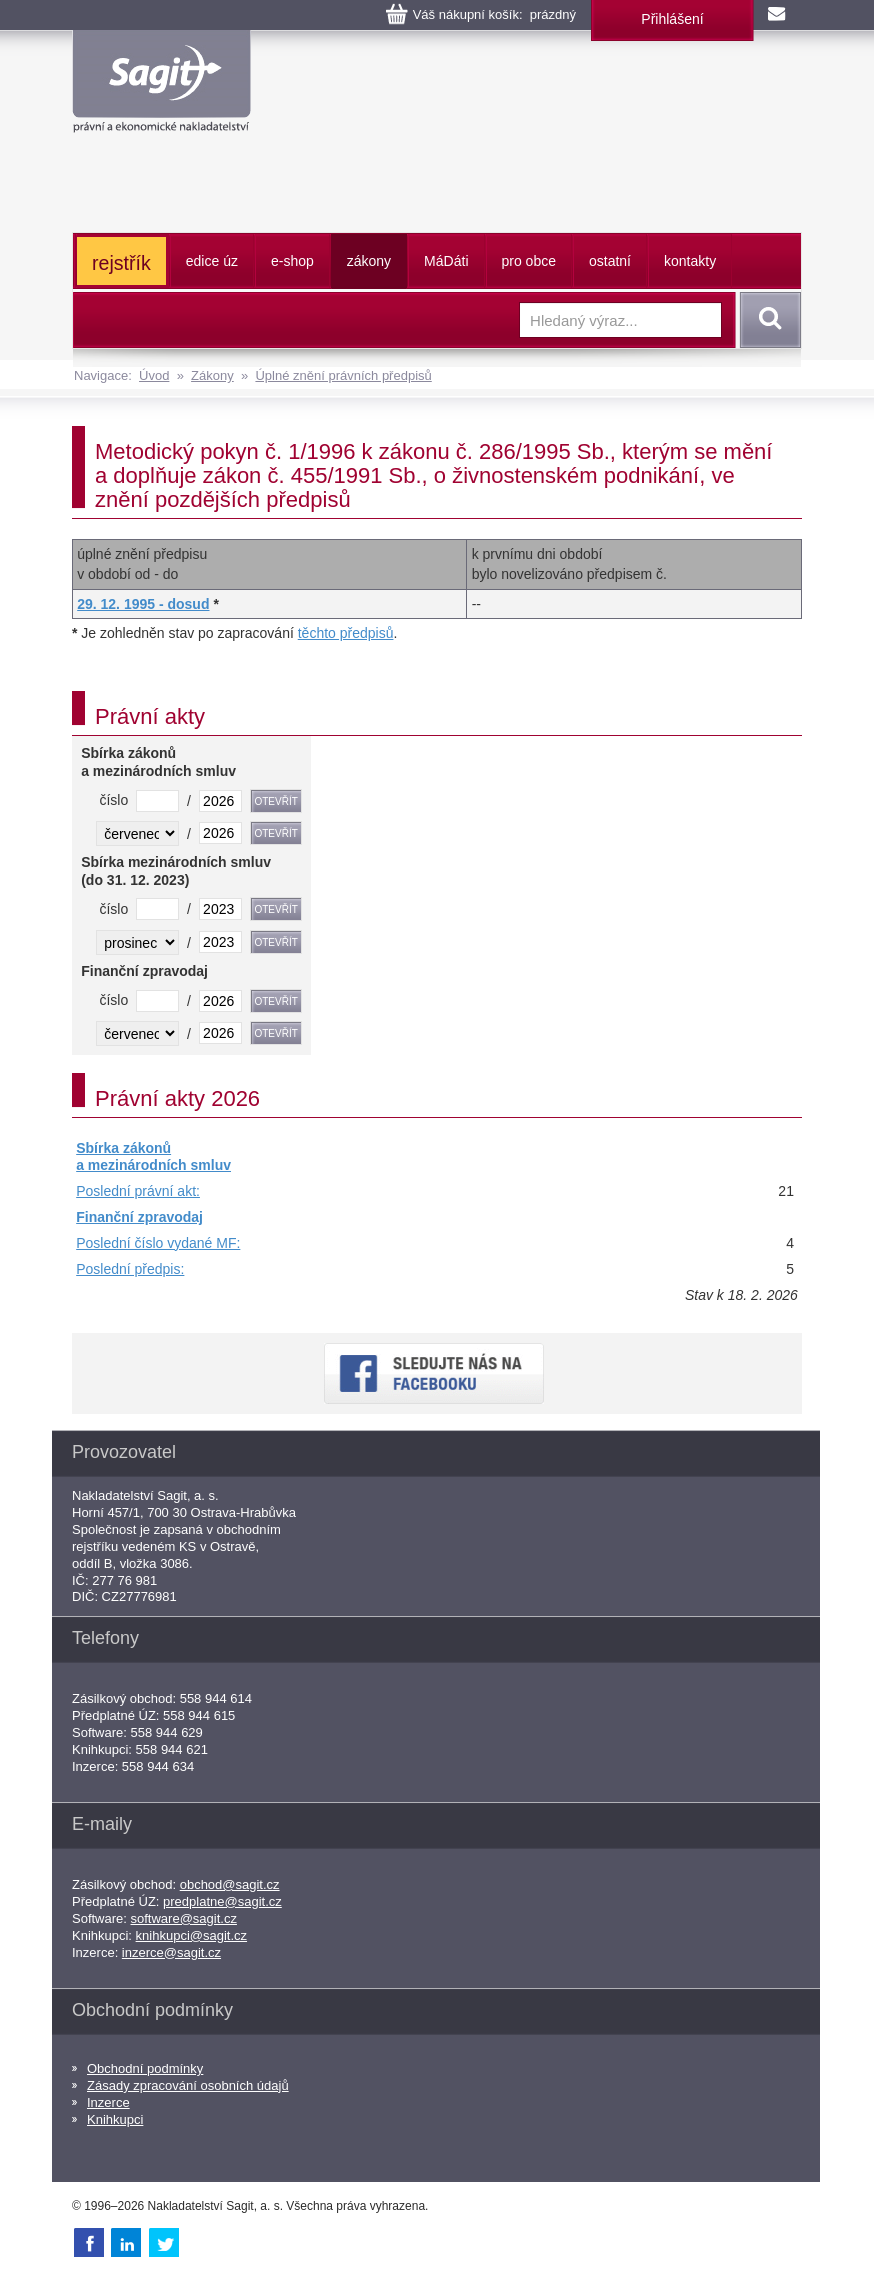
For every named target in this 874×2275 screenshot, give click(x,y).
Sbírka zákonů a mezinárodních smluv (153, 1157)
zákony (369, 261)
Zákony (212, 375)
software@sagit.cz (184, 1918)
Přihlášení (672, 19)
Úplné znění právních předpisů (343, 375)
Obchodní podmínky (145, 2068)
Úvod (154, 375)
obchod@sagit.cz (230, 1884)
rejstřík (121, 263)
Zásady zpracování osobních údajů (188, 2085)
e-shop (292, 261)
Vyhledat (767, 320)
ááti (446, 261)
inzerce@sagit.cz (171, 1952)
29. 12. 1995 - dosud (143, 604)
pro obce (529, 261)
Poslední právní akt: (138, 1191)
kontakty (690, 261)
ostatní (610, 261)
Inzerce (108, 2102)
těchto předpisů (346, 633)
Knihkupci (115, 2119)
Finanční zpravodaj (139, 1217)
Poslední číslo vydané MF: (158, 1243)
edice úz (212, 261)
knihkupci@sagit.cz (191, 1935)
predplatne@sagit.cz (222, 1901)
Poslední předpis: (130, 1269)
